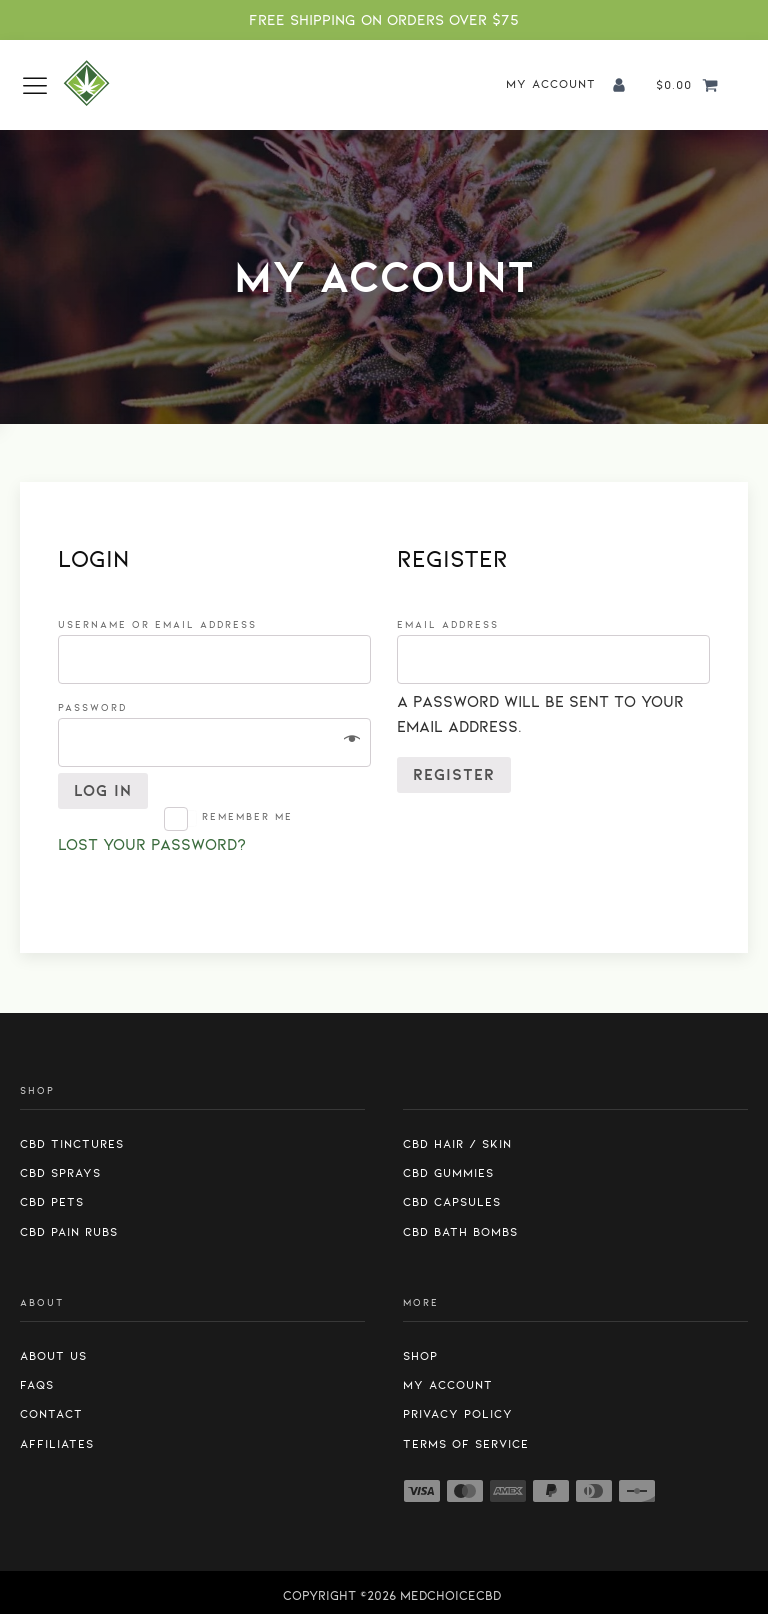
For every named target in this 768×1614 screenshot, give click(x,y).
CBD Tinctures (72, 1144)
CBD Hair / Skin (457, 1144)
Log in (103, 790)
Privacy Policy (458, 1414)
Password (98, 707)
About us (53, 1356)
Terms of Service (466, 1444)
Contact (51, 1414)
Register (454, 774)
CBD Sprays (60, 1173)
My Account (448, 1385)
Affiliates (57, 1444)
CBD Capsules (452, 1202)
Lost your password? (152, 845)
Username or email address (163, 624)
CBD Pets (52, 1202)
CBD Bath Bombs (460, 1232)
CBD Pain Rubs (69, 1232)
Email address (454, 624)
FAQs (37, 1385)
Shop (420, 1356)
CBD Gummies (448, 1173)
